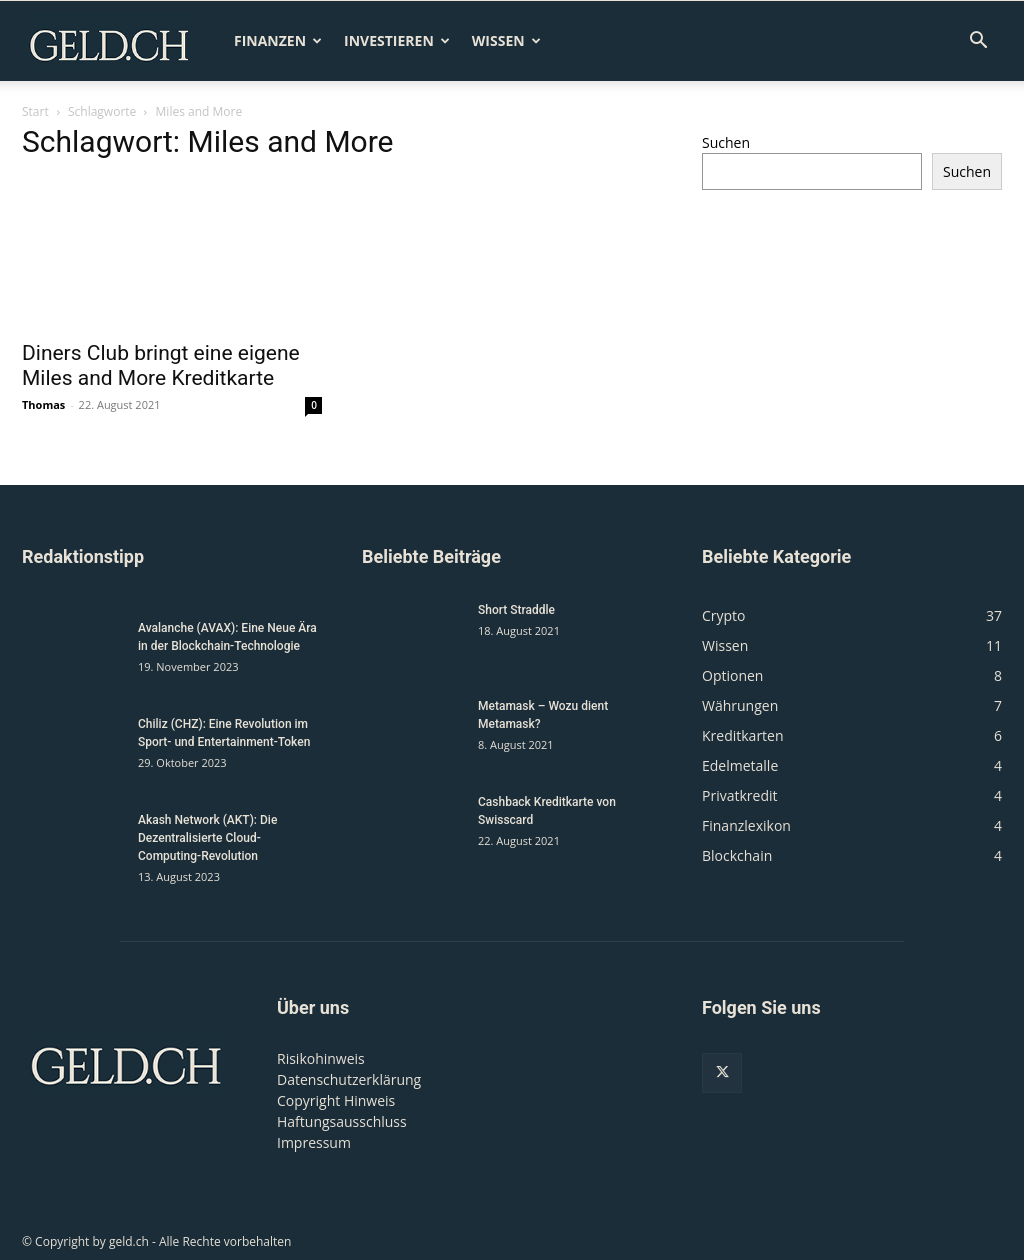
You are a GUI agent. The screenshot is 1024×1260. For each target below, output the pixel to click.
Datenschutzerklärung (349, 1079)
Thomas (43, 404)
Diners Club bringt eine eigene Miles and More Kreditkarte (161, 365)
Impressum (314, 1142)
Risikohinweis (321, 1058)
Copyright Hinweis (336, 1100)
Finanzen (278, 40)
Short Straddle (516, 610)
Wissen (506, 40)
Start (35, 111)
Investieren (397, 40)
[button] (978, 42)
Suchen (726, 142)
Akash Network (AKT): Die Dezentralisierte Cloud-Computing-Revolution (207, 838)
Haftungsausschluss (342, 1121)
